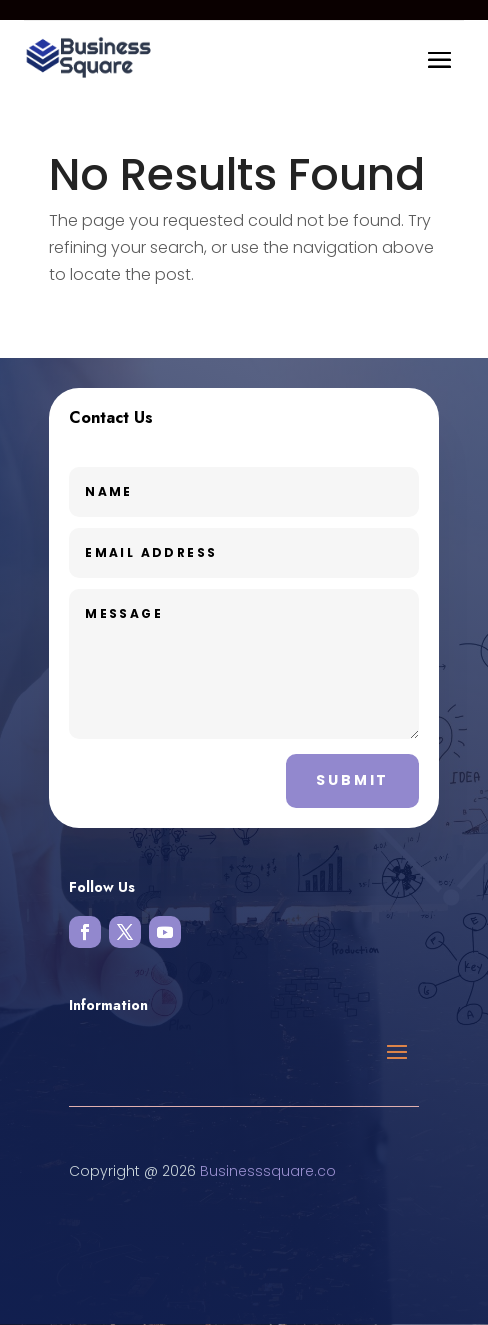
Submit (352, 780)
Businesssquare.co (268, 1171)
